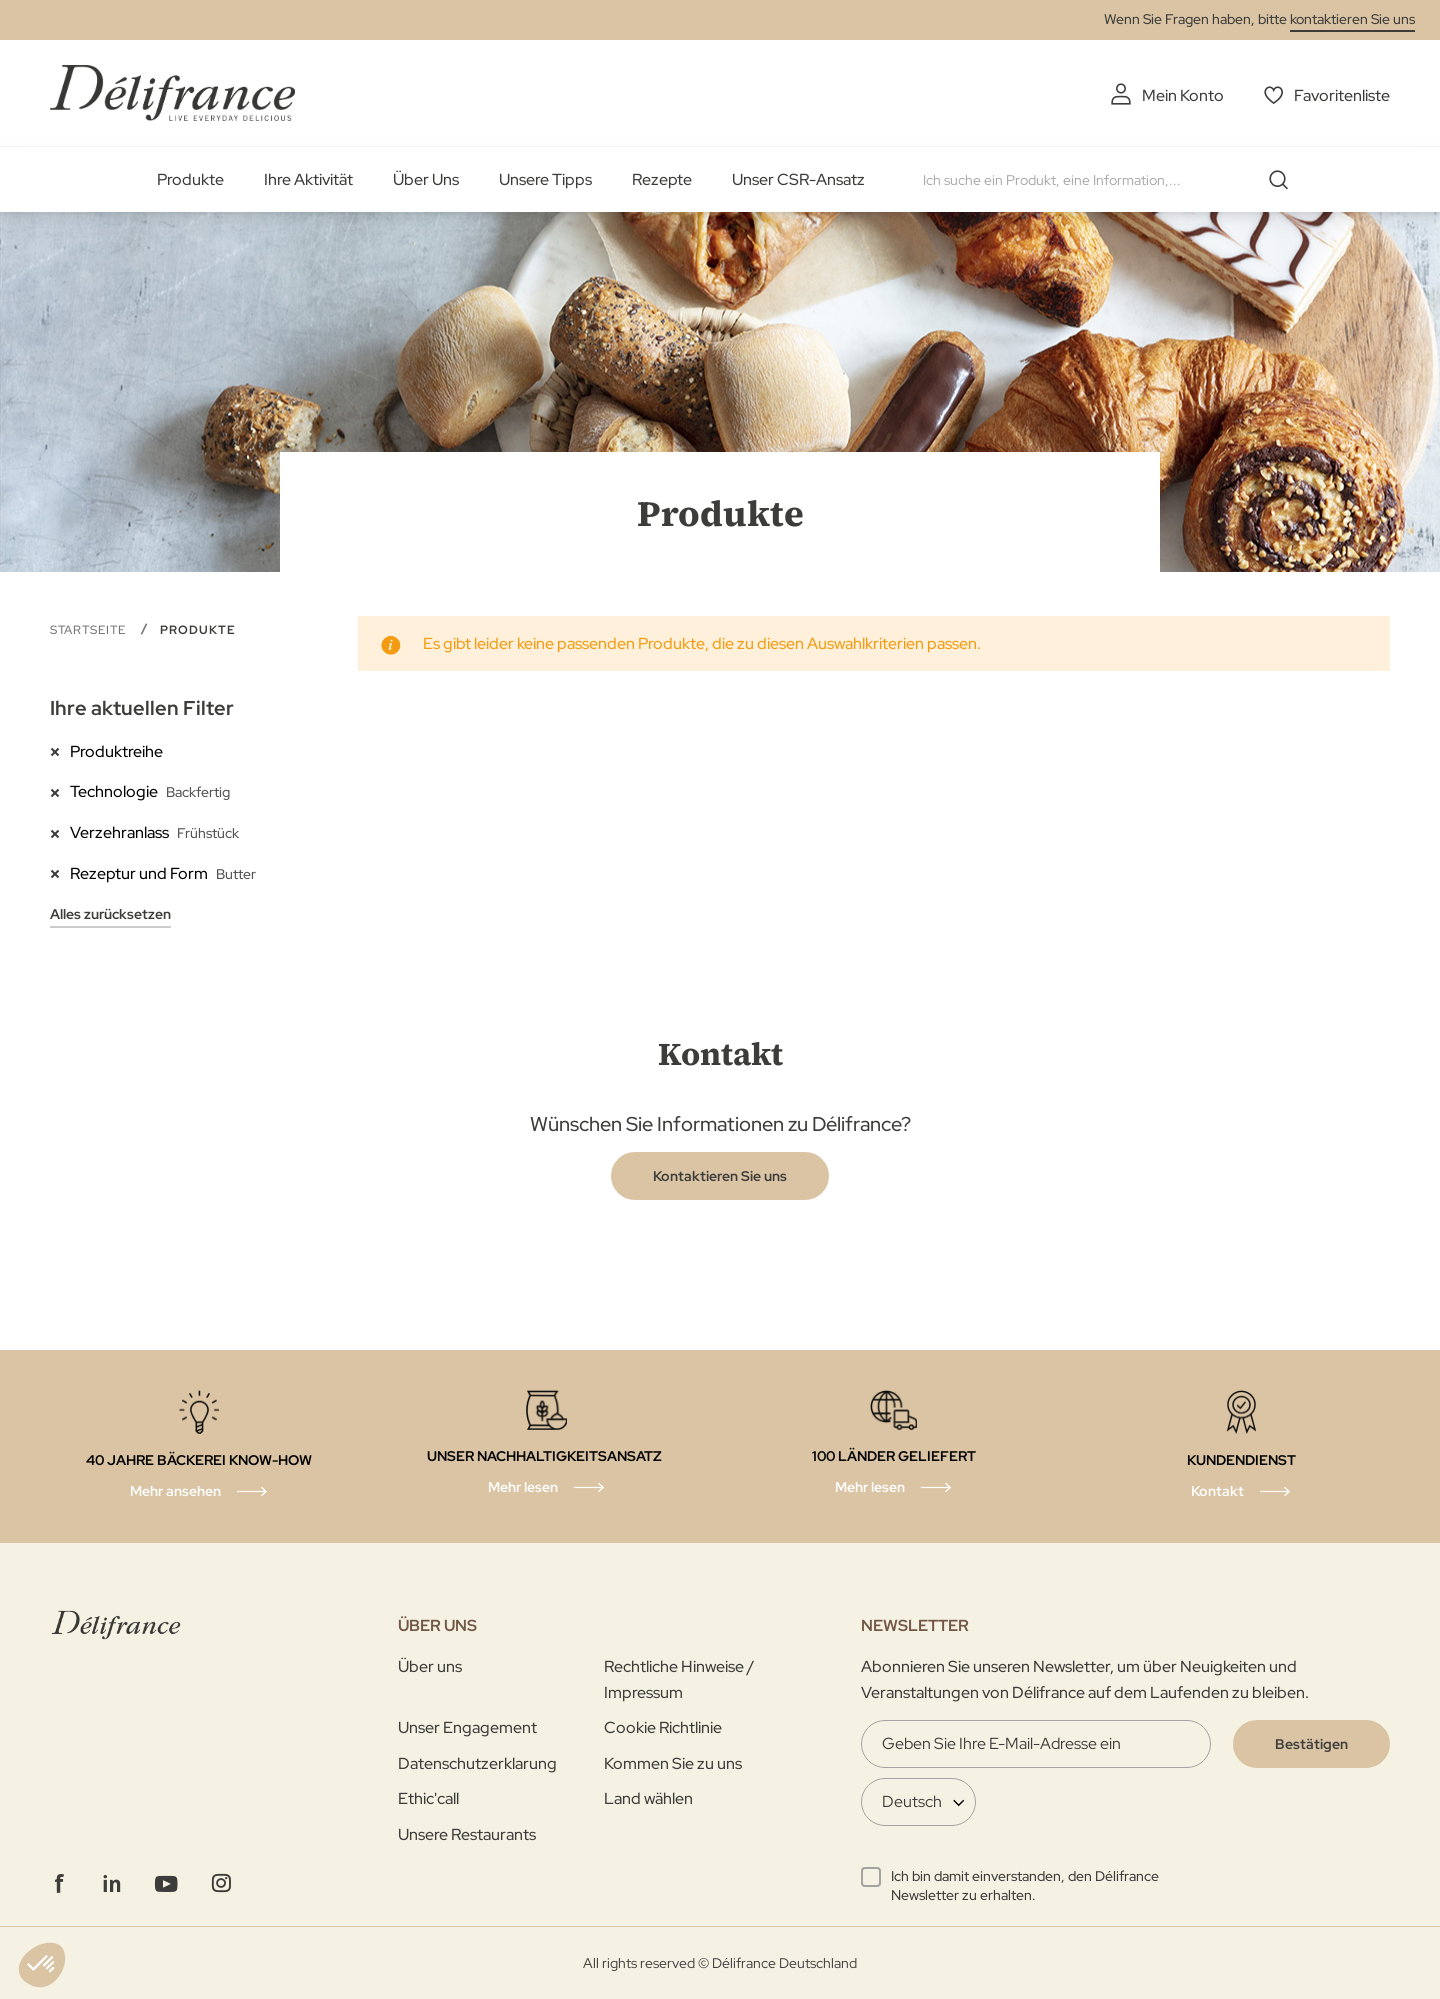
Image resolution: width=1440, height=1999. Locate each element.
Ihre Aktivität (308, 179)
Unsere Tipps (545, 179)
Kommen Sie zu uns (673, 1763)
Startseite (90, 630)
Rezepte (662, 179)
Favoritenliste (1342, 95)
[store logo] (172, 92)
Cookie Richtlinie (663, 1727)
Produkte (190, 179)
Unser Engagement (467, 1727)
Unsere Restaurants (467, 1834)
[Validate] (1311, 1744)
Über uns (430, 1666)
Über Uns (426, 179)
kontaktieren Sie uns (1352, 19)
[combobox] (1113, 180)
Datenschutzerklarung (477, 1763)
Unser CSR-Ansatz (798, 179)
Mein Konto (1183, 95)
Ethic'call (428, 1798)
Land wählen (648, 1798)
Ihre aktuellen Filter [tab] (142, 708)
